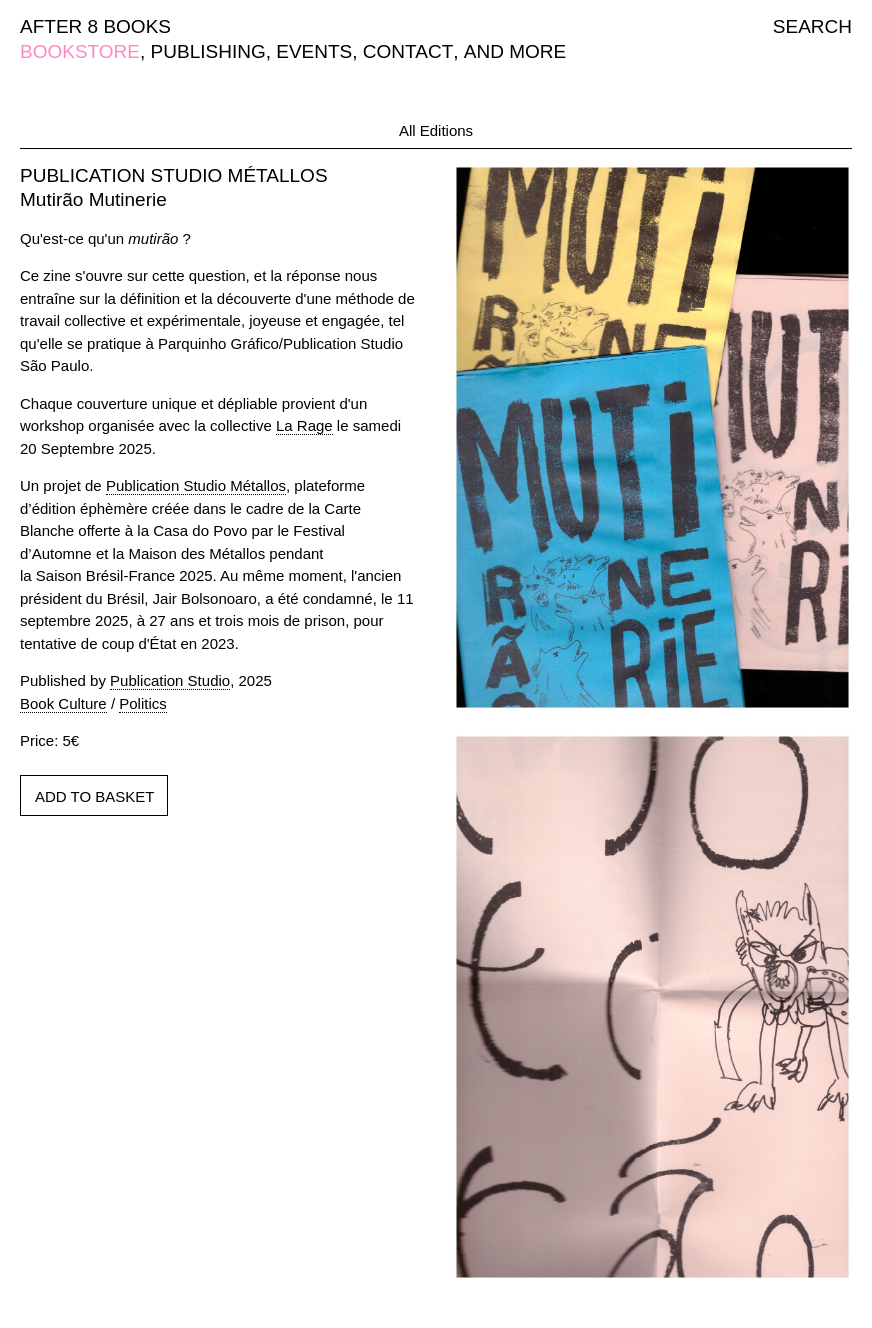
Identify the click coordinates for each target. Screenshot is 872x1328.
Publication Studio (170, 680)
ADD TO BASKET (94, 796)
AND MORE (515, 51)
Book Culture (63, 703)
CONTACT (408, 51)
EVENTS (314, 51)
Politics (143, 703)
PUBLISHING (208, 51)
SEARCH (812, 26)
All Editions (436, 130)
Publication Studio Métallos (196, 485)
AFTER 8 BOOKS (95, 26)
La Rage (304, 425)
